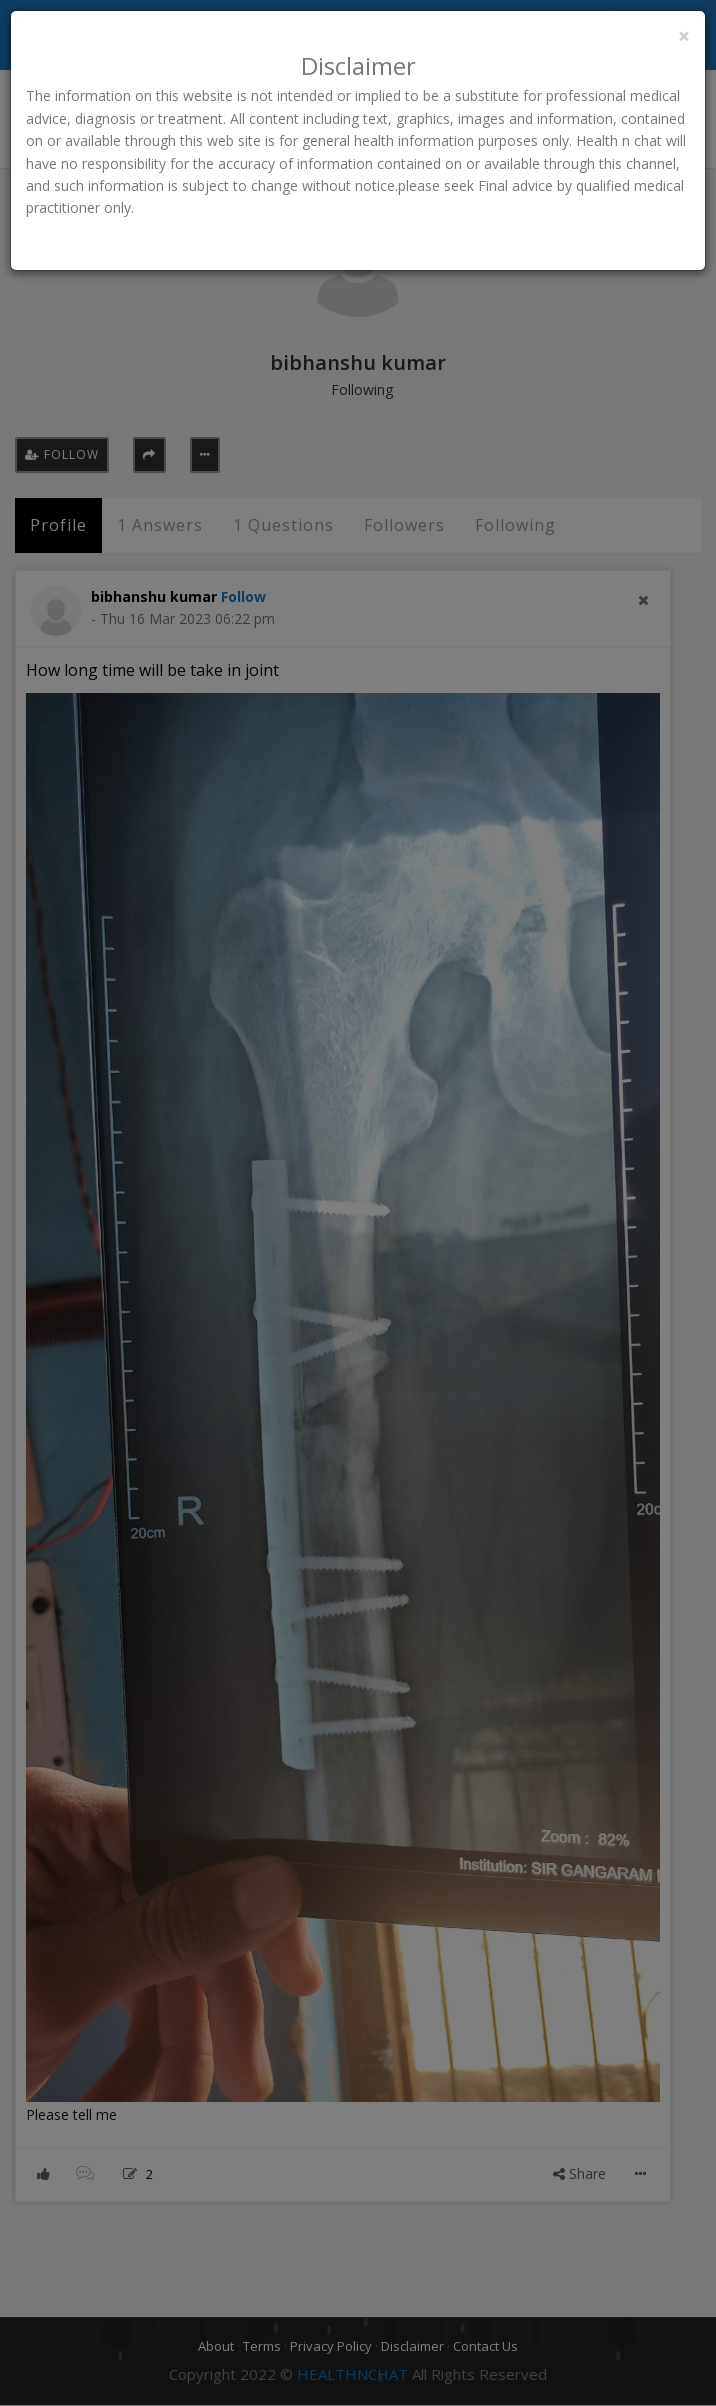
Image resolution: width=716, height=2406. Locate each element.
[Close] (684, 36)
